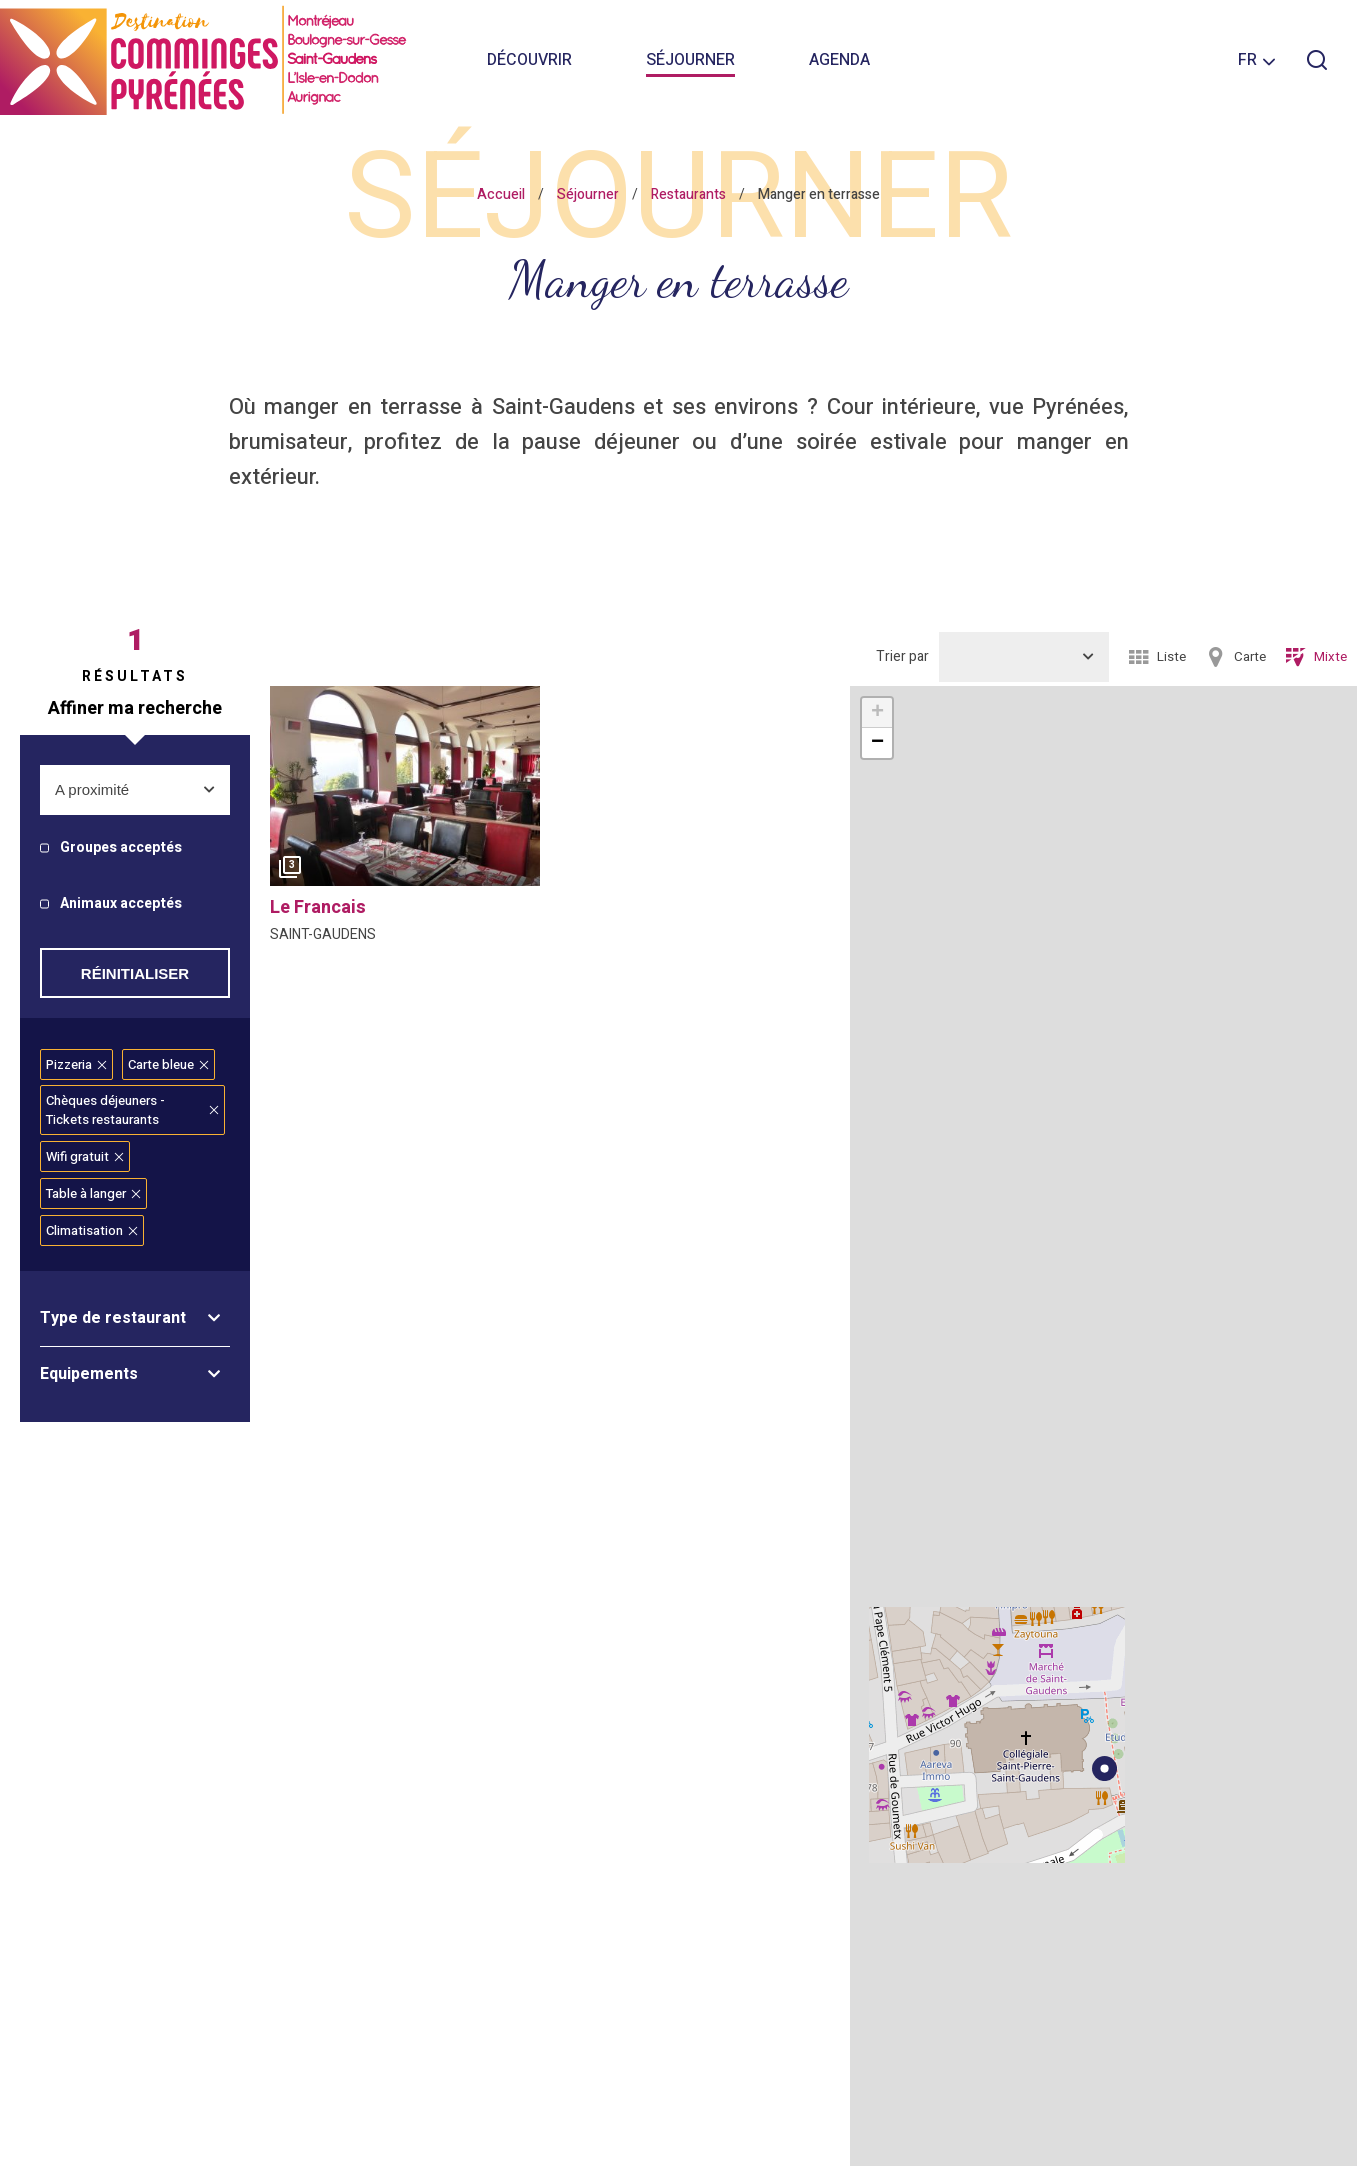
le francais (318, 907)
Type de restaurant (113, 1318)
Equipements (89, 1374)
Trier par (902, 656)
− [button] (877, 743)
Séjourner (690, 60)
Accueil (501, 194)
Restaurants (688, 194)
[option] (405, 791)
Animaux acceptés (121, 904)
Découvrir (529, 60)
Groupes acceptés (121, 848)
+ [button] (877, 713)
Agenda (839, 60)
